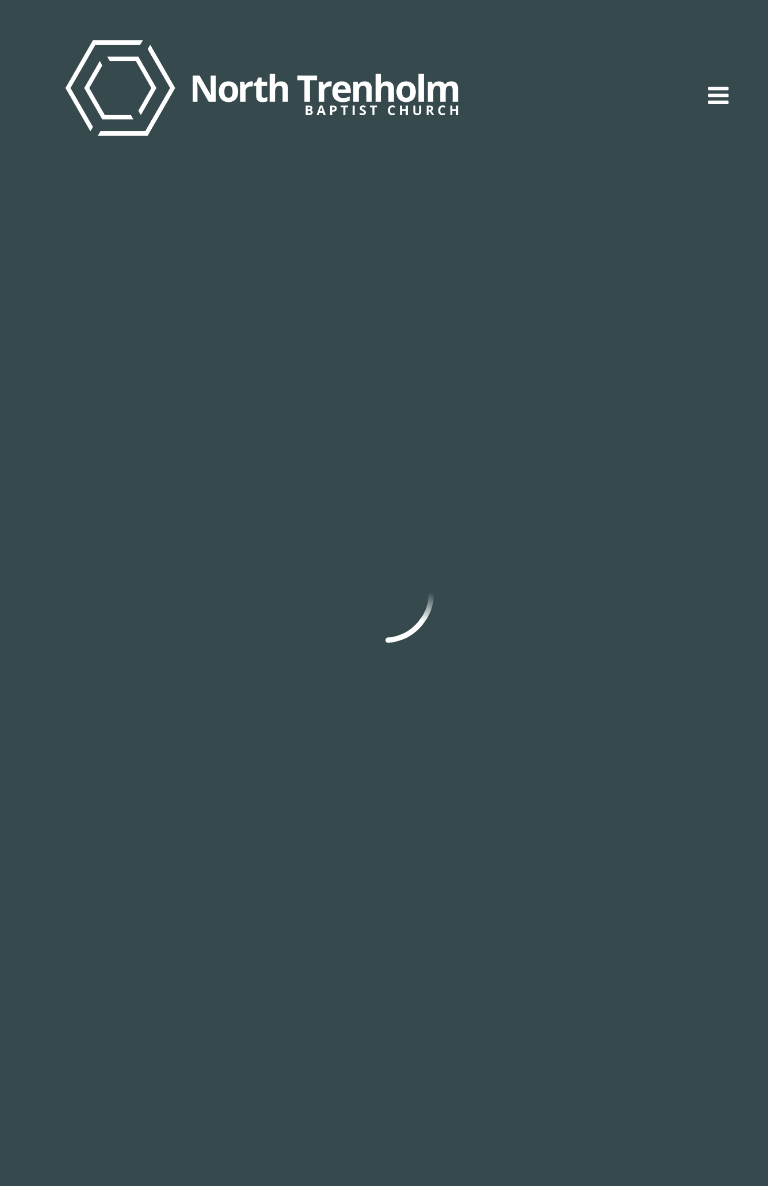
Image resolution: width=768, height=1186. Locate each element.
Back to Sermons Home (150, 733)
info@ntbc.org (96, 910)
